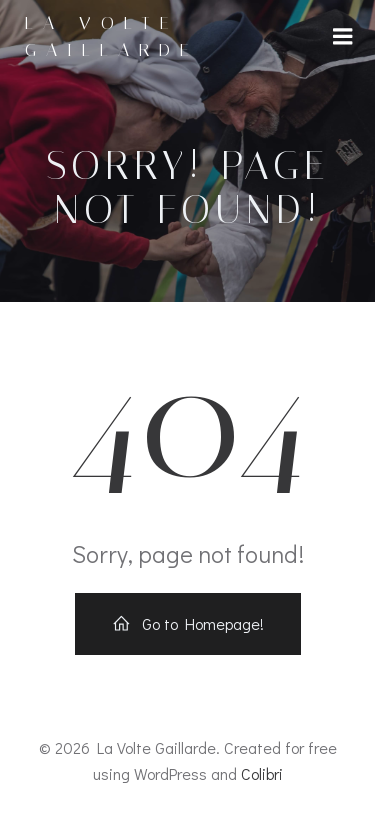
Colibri (262, 773)
